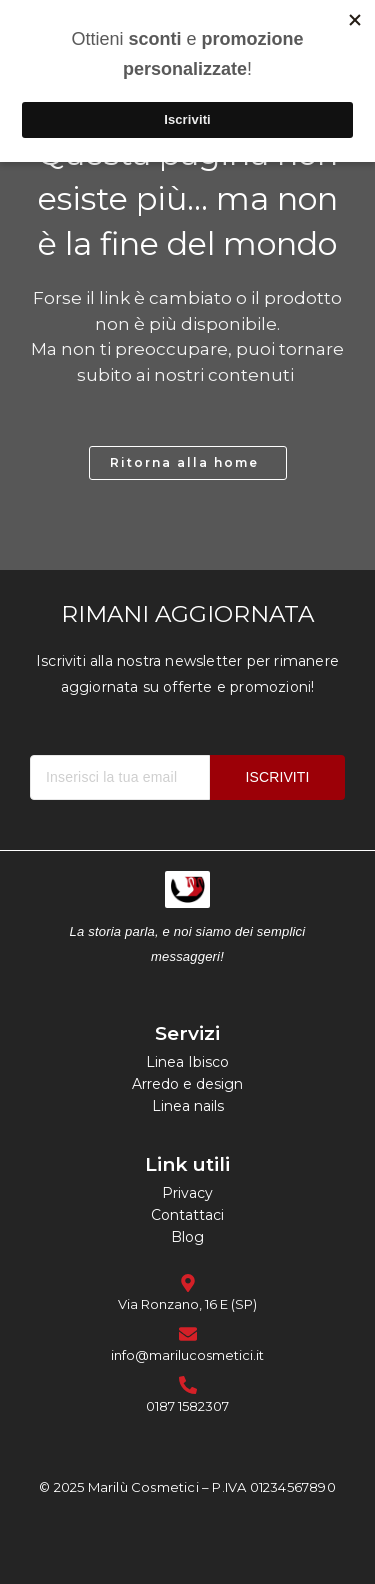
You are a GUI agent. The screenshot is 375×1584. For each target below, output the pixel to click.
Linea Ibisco (187, 1062)
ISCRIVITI (278, 777)
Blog (187, 1237)
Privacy (187, 1193)
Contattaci (187, 1215)
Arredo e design (187, 1084)
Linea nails (188, 1106)
